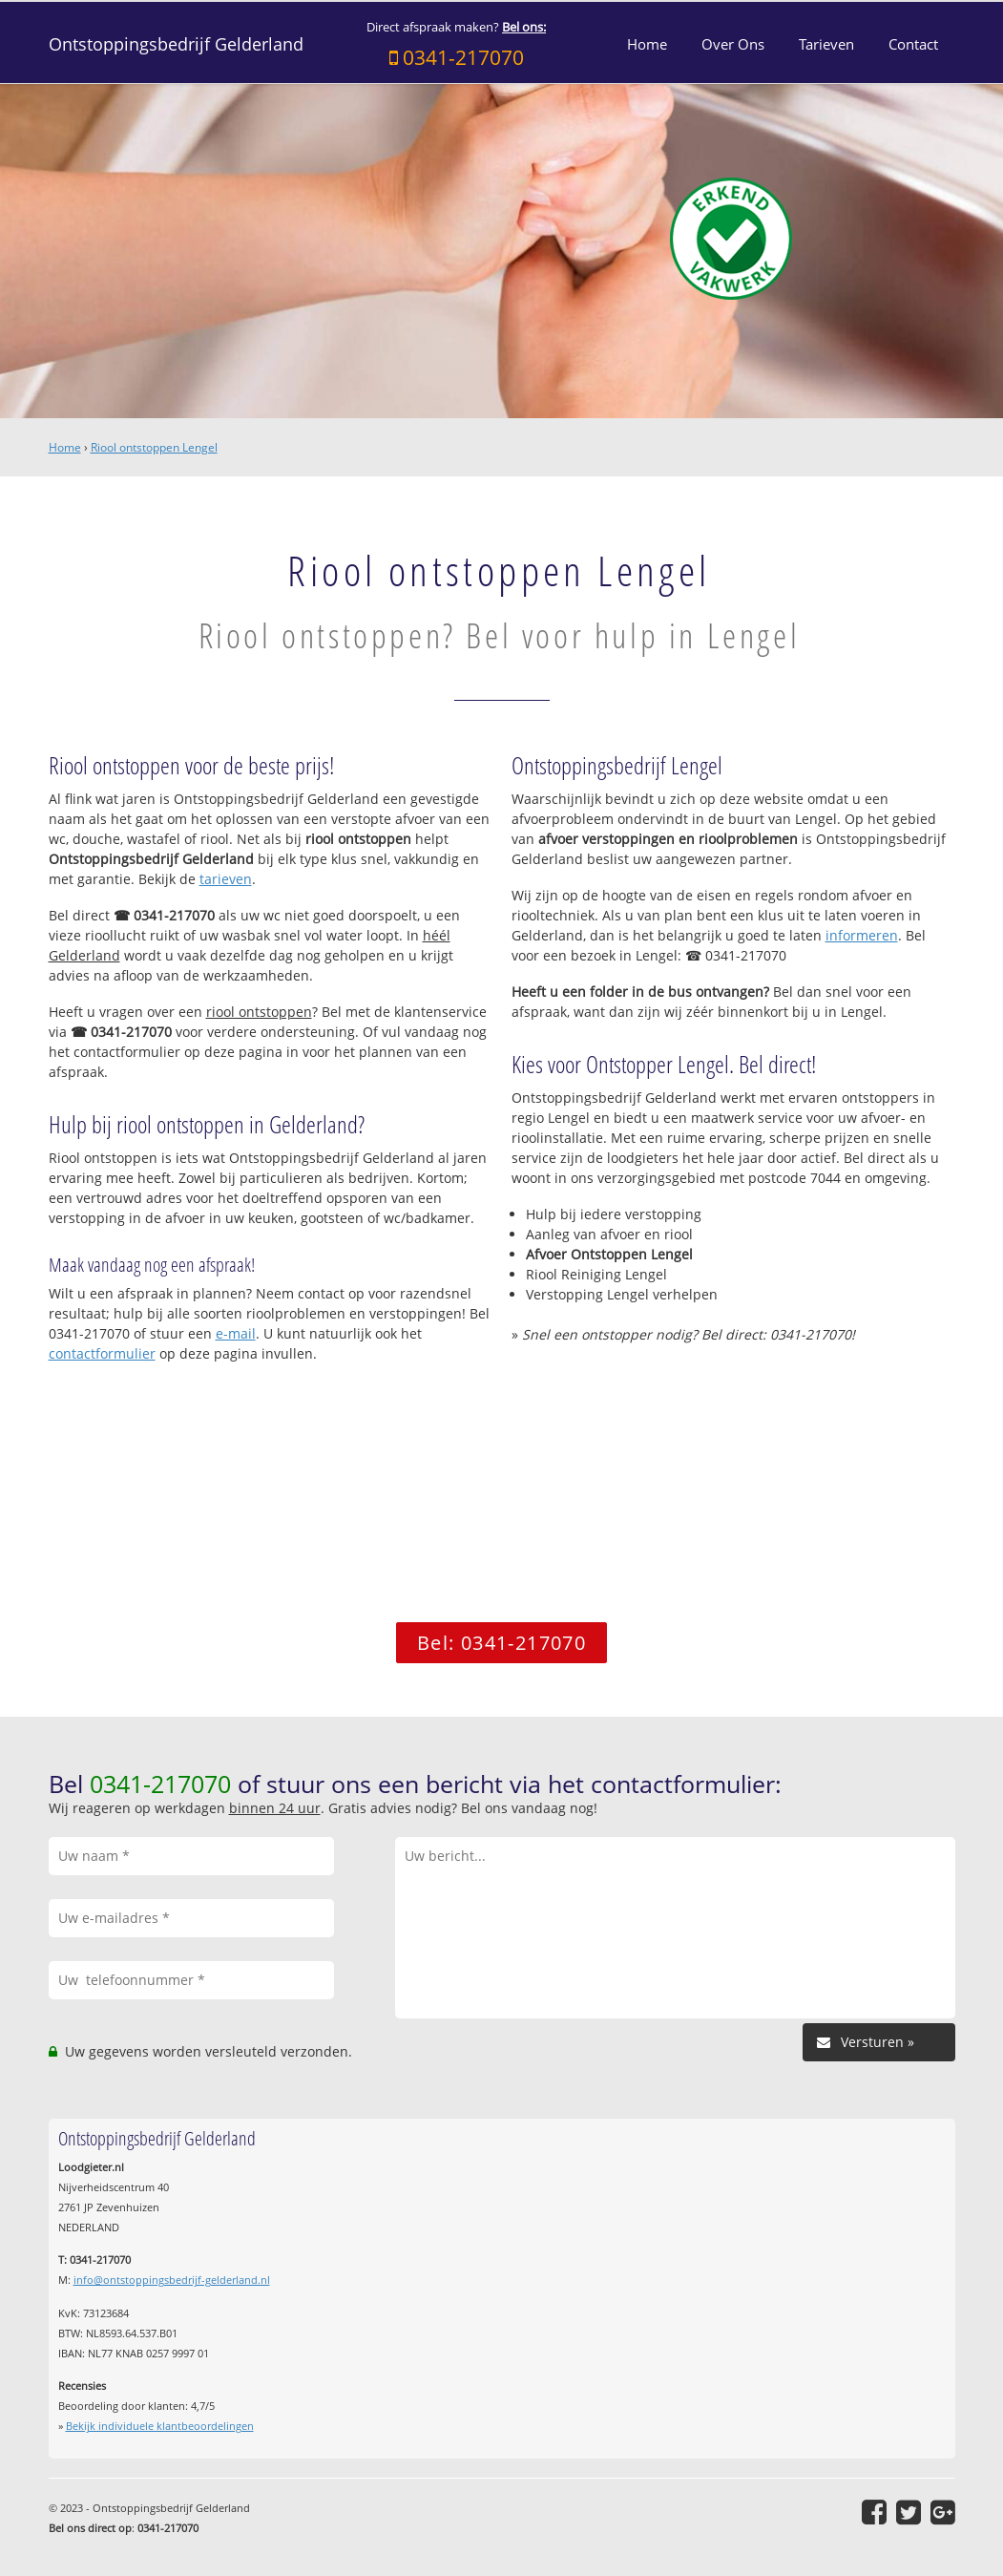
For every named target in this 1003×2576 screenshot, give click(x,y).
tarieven (225, 879)
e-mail (236, 1333)
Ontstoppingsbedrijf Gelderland (176, 43)
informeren (861, 935)
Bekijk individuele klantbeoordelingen (160, 2425)
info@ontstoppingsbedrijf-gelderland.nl (171, 2279)
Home (65, 447)
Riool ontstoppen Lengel (154, 447)
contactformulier (102, 1353)
